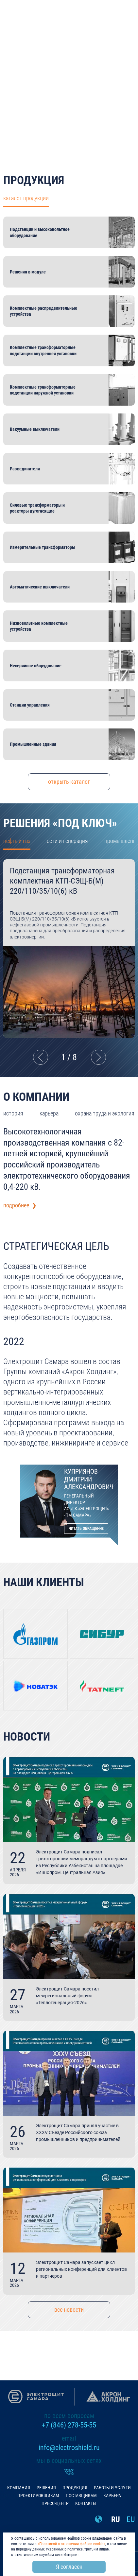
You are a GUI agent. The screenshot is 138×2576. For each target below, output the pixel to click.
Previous (40, 1057)
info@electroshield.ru (69, 2448)
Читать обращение (86, 1528)
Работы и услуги (112, 2487)
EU (131, 2519)
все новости (69, 2309)
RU (115, 2519)
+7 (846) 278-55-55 (69, 2425)
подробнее (69, 111)
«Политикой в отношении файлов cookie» (71, 2544)
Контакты (85, 2503)
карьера (49, 1113)
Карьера (112, 2495)
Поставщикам (81, 2495)
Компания (18, 2487)
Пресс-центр (55, 2503)
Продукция (74, 2487)
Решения (46, 2487)
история (13, 1113)
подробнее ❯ (20, 1205)
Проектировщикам (38, 2495)
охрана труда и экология (104, 1113)
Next (98, 1057)
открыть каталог (69, 781)
